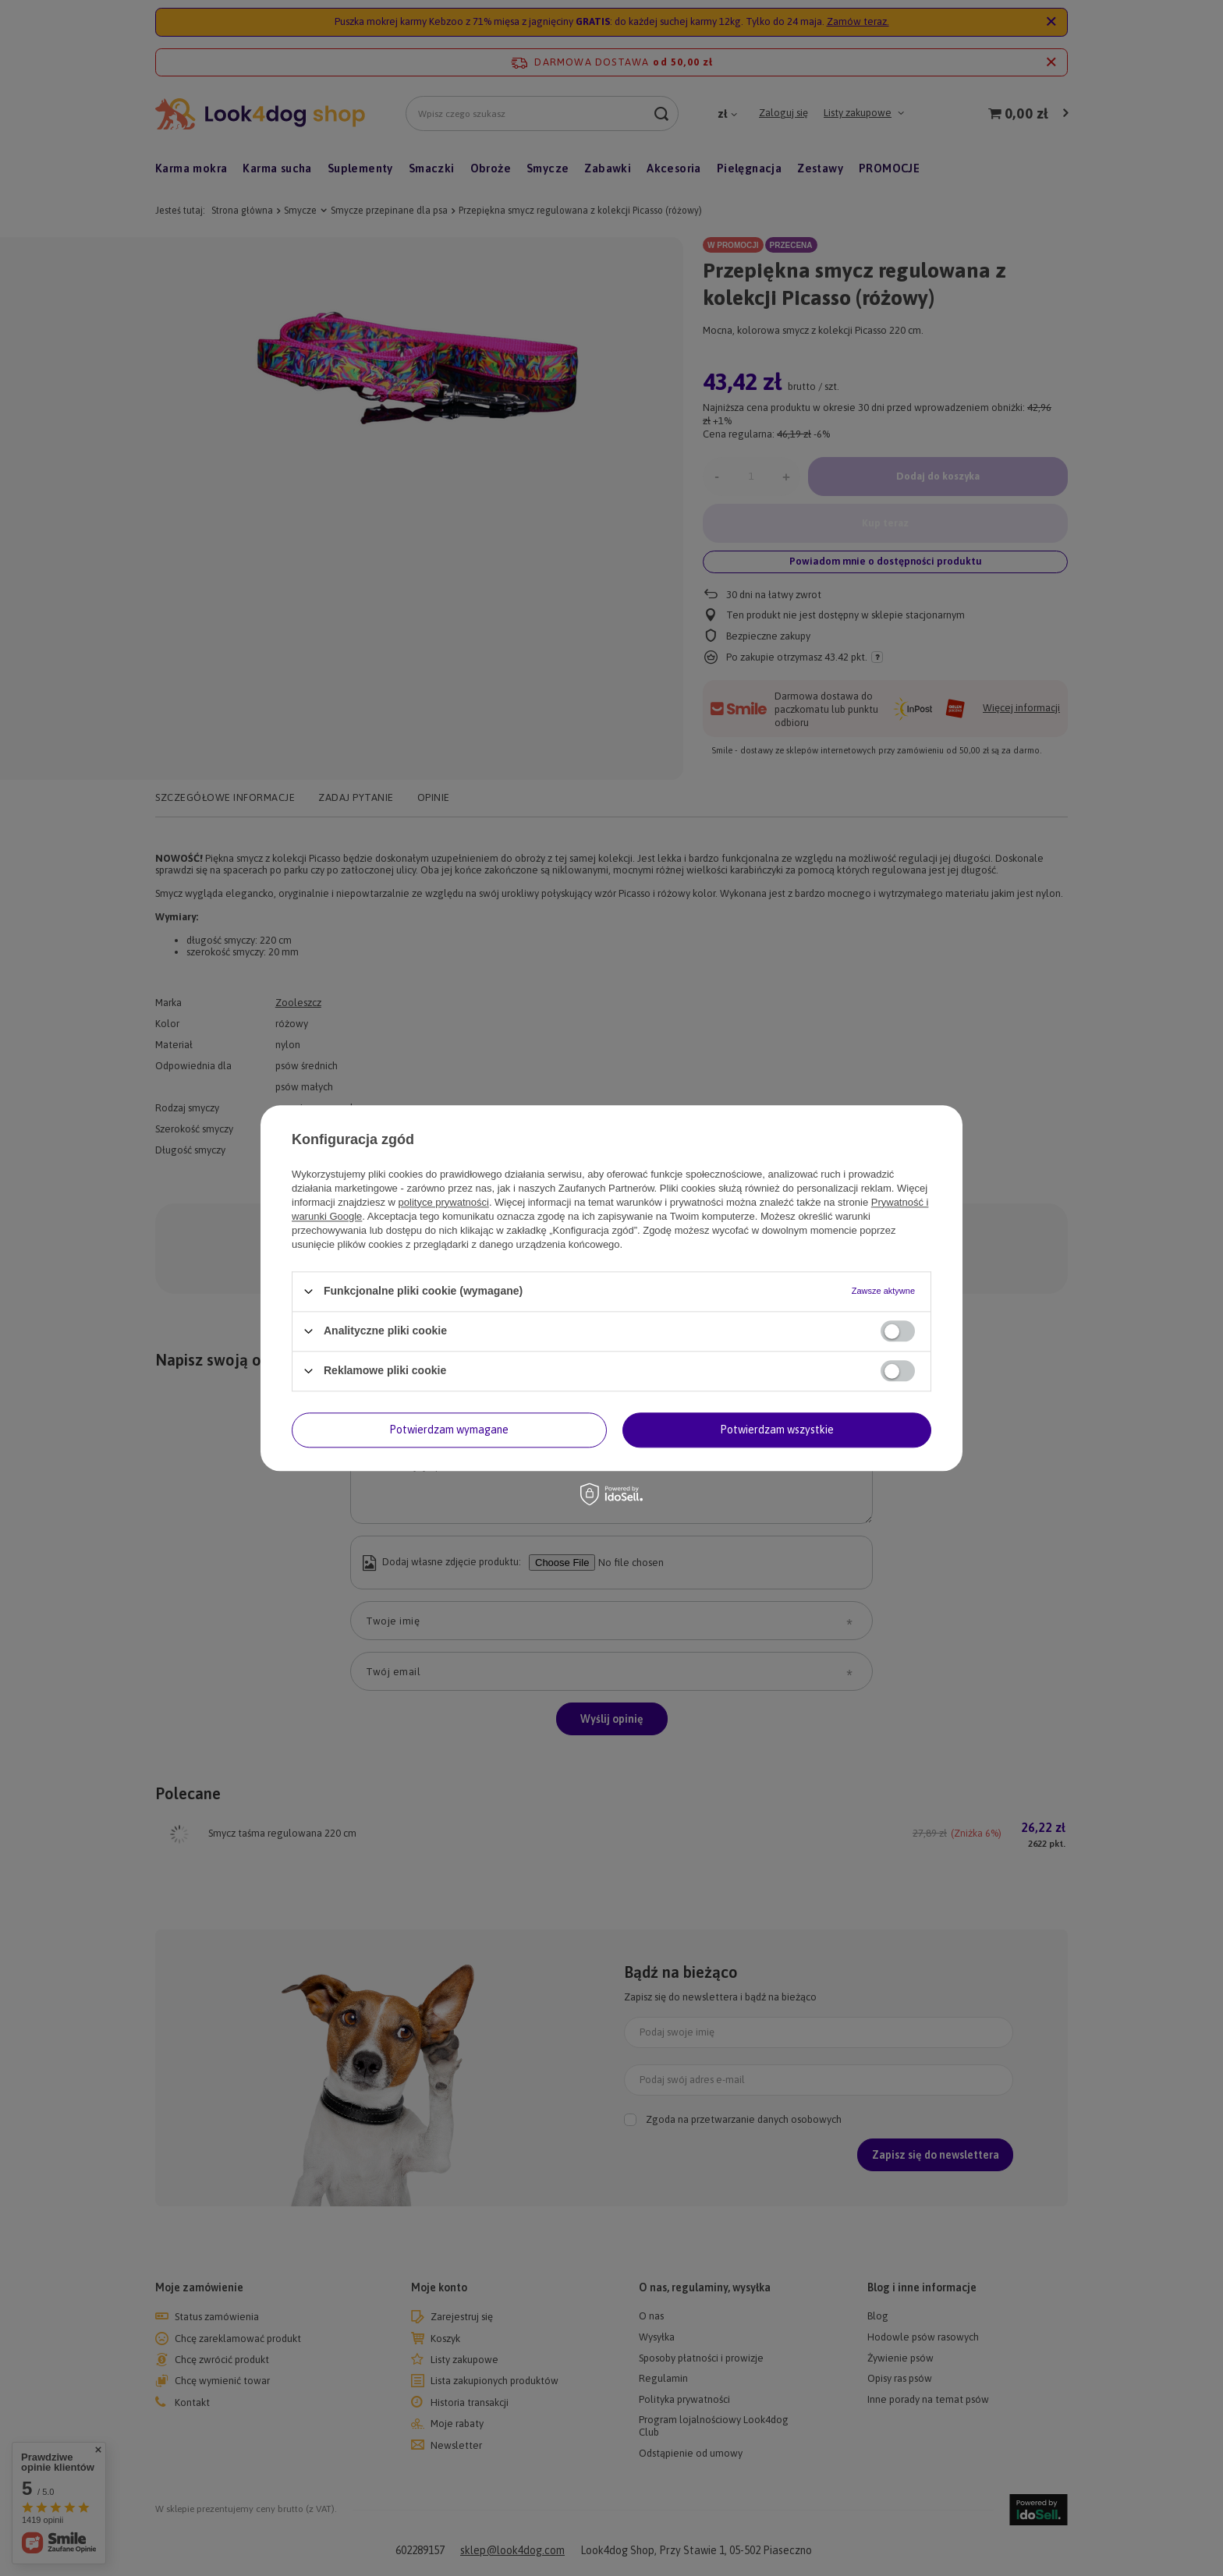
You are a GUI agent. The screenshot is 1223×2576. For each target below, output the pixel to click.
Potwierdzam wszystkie (777, 1429)
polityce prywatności (444, 1202)
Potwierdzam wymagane (449, 1429)
